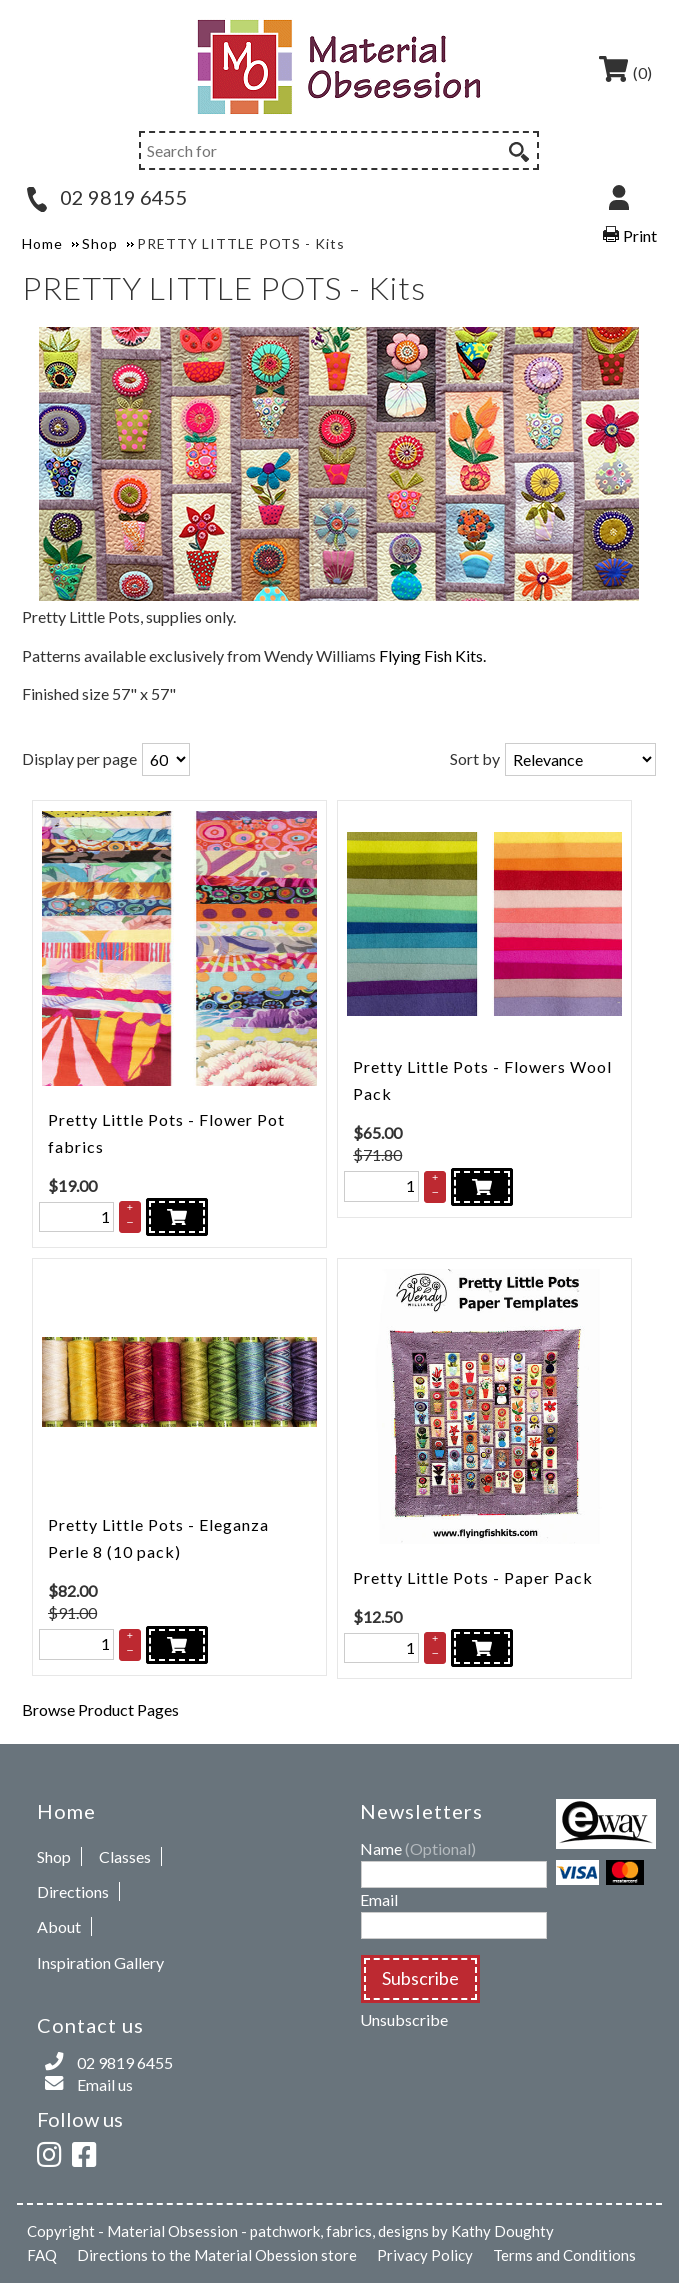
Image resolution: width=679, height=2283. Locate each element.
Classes (125, 1856)
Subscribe (420, 1978)
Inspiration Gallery (100, 1962)
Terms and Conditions (564, 2255)
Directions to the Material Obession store (217, 2255)
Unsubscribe (404, 2019)
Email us (105, 2084)
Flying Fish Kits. (432, 655)
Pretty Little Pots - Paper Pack (473, 1577)
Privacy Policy (425, 2255)
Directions (73, 1891)
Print (640, 235)
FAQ (42, 2255)
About (59, 1926)
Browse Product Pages (100, 1709)
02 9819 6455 (107, 197)
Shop (54, 1856)
